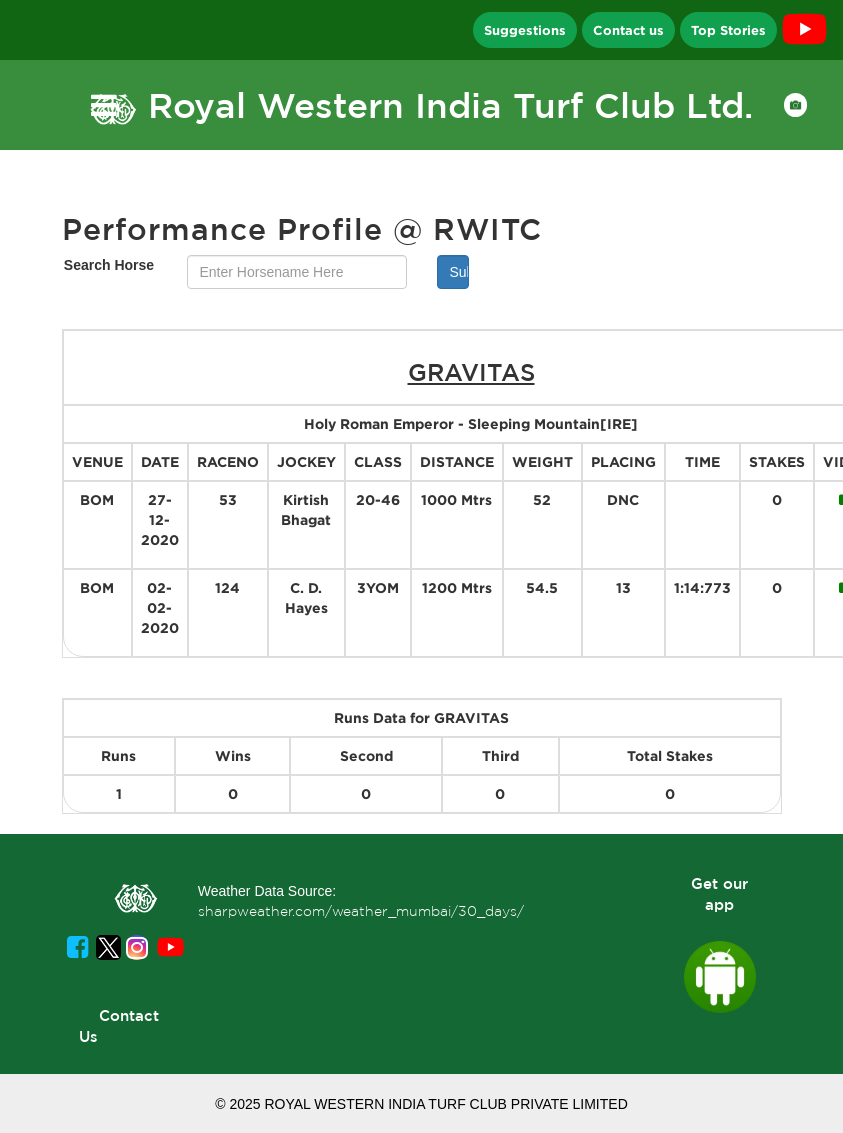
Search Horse (109, 265)
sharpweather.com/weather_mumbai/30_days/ (361, 911)
